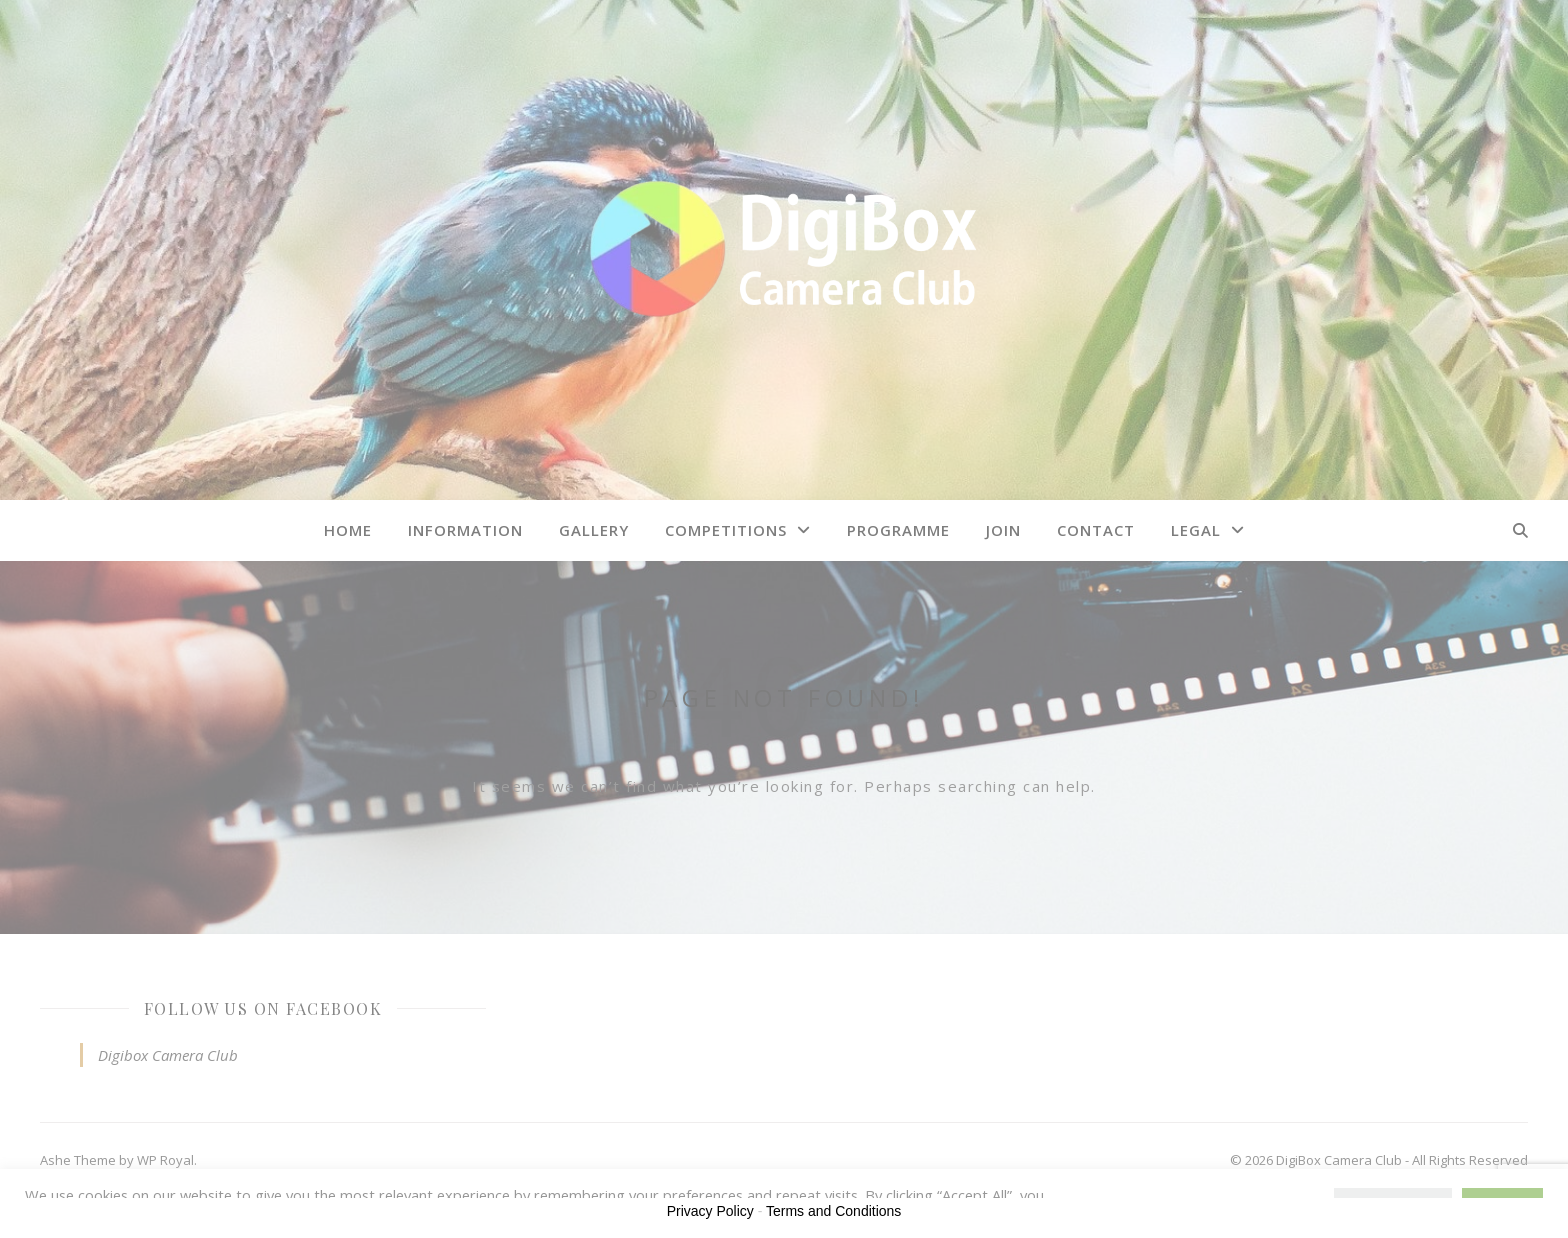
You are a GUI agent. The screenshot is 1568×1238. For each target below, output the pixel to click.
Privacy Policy (710, 1211)
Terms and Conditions (833, 1211)
